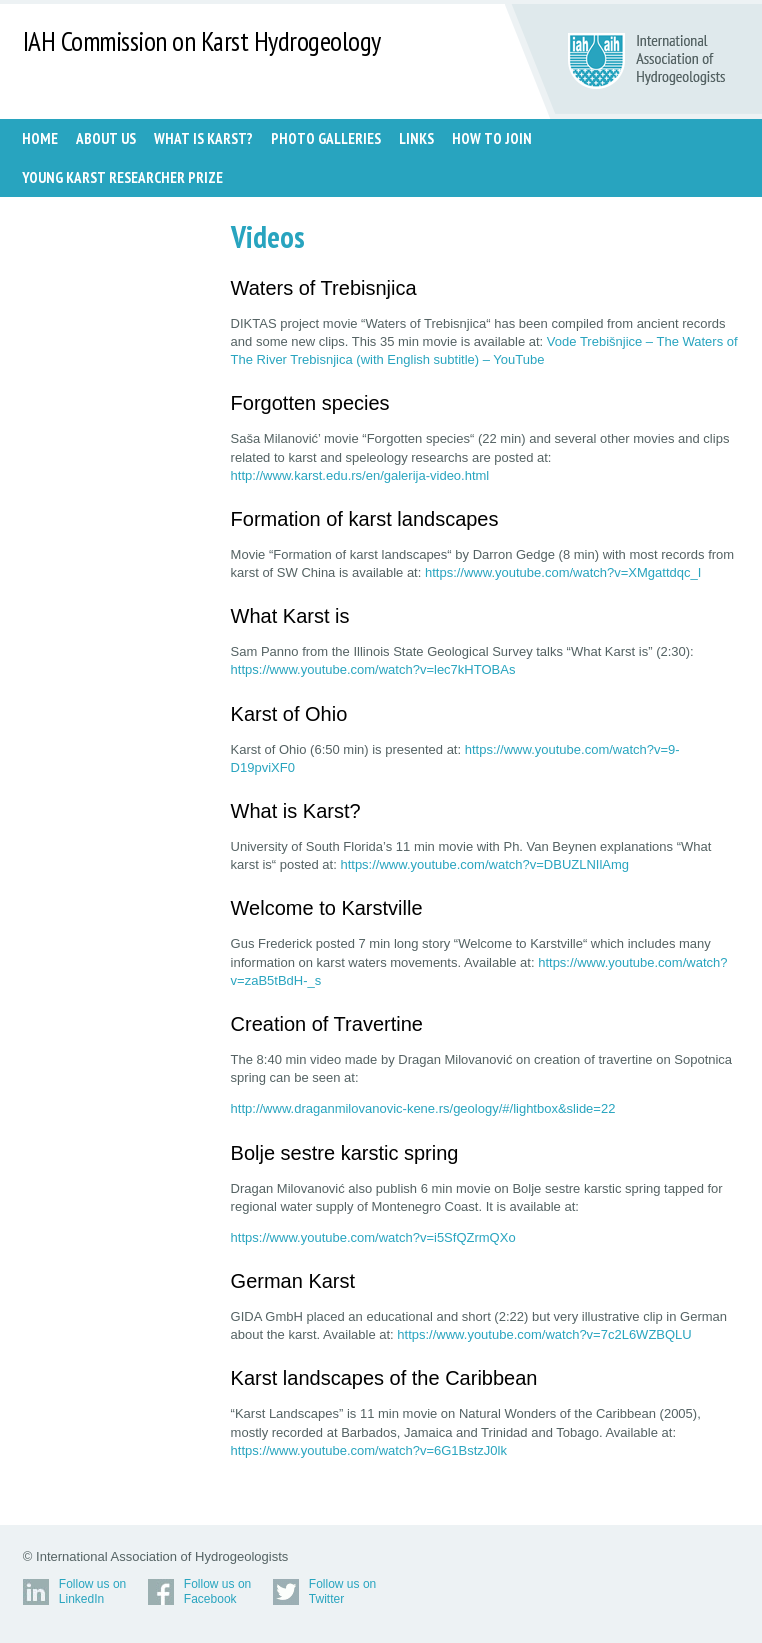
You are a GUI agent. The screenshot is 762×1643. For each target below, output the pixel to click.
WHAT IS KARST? (203, 138)
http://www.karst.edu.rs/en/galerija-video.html (360, 475)
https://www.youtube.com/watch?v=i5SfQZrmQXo (373, 1237)
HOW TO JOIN (492, 138)
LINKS (416, 138)
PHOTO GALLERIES (326, 138)
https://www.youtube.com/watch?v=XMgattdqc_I (563, 572)
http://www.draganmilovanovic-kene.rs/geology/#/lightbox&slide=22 (423, 1108)
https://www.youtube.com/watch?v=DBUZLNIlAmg (484, 864)
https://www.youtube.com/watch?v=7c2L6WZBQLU (544, 1334)
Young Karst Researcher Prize (122, 177)
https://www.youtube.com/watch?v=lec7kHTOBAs (373, 669)
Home (40, 138)
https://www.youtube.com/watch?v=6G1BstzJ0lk (369, 1450)
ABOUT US (106, 138)
